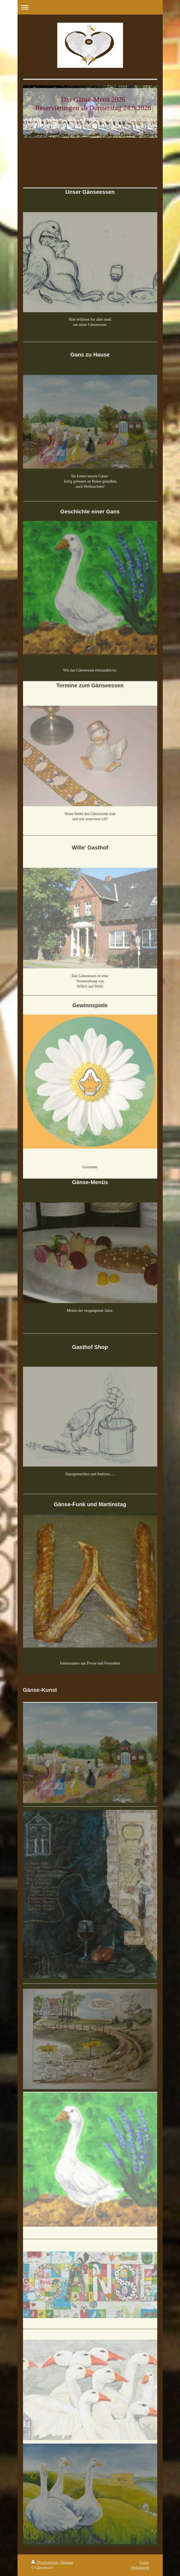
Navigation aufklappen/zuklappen (90, 7)
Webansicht (140, 2568)
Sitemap (67, 2562)
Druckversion (45, 2562)
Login (144, 2562)
